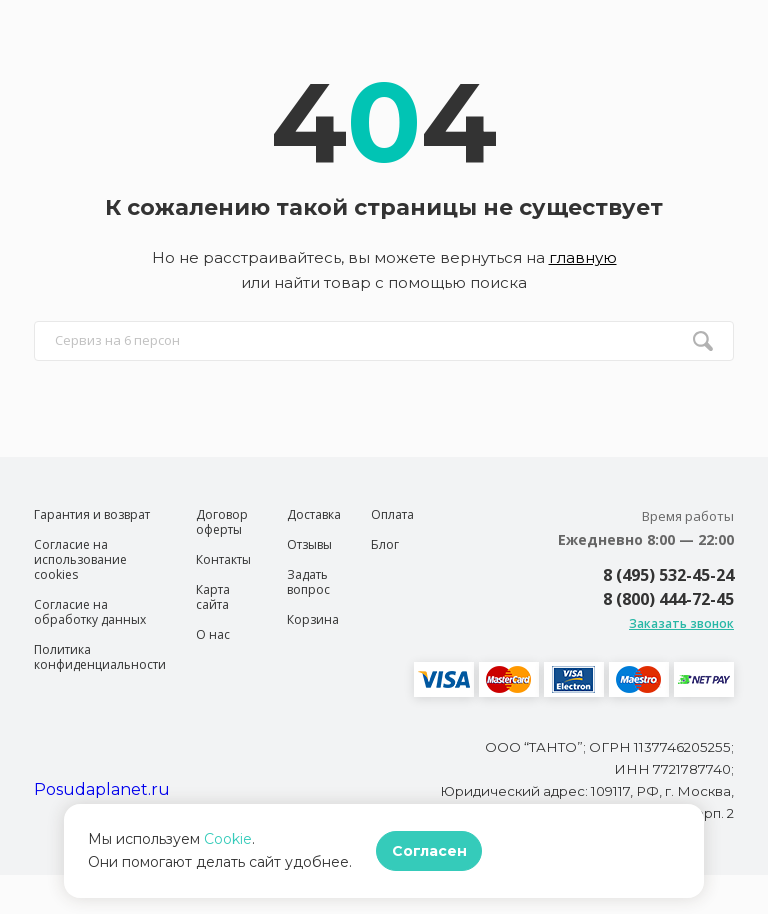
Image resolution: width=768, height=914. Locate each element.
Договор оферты (222, 522)
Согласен (429, 851)
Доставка (314, 514)
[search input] (384, 341)
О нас (213, 634)
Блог (385, 544)
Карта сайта (213, 597)
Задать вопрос (308, 582)
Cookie (228, 839)
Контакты (223, 559)
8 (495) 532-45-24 (668, 575)
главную (583, 257)
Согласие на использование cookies (80, 559)
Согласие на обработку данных (90, 612)
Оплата (392, 514)
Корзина (313, 619)
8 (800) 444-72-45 (668, 599)
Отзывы (309, 544)
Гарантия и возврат (92, 514)
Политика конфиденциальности (100, 657)
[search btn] (703, 341)
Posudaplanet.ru (102, 789)
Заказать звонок (681, 623)
